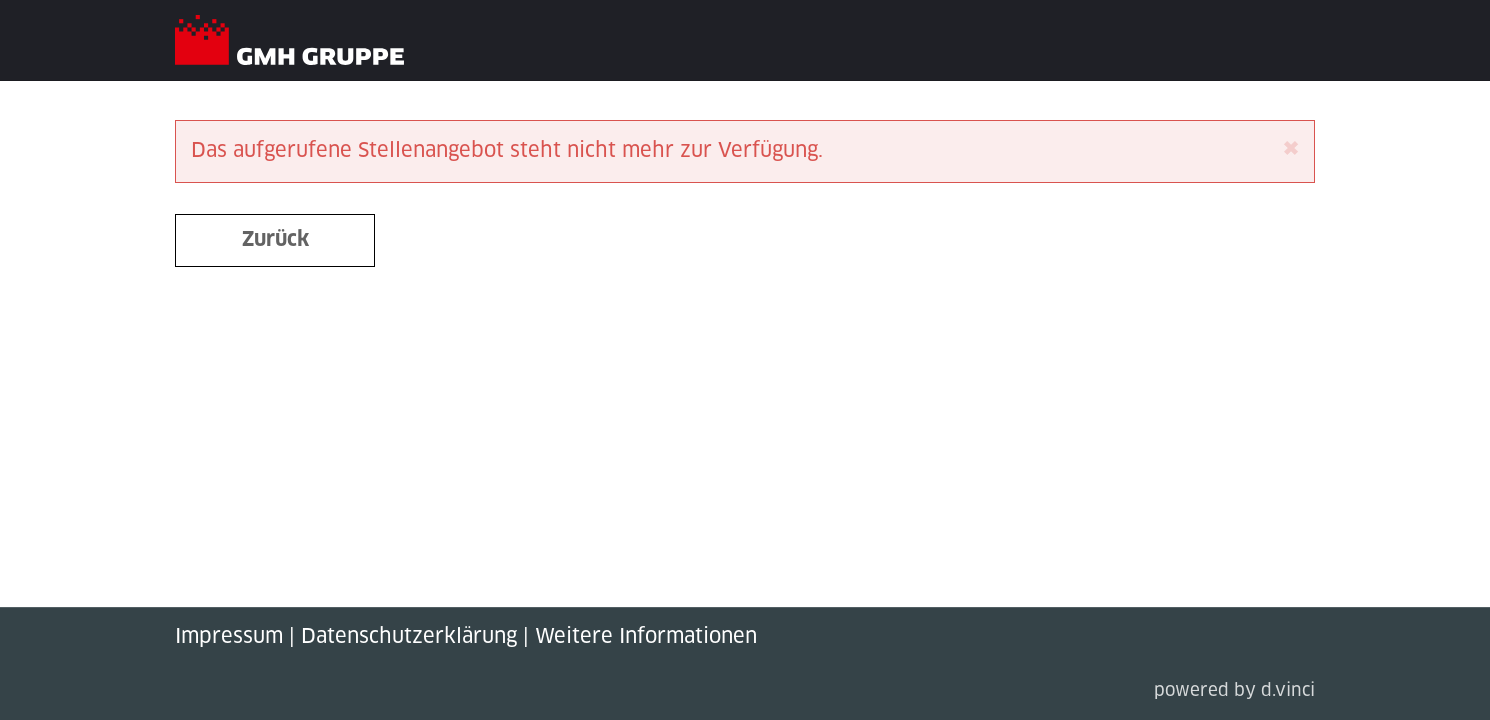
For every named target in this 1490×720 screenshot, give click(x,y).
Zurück (275, 240)
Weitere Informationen (646, 637)
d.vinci (1288, 691)
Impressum (229, 637)
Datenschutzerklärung (409, 637)
